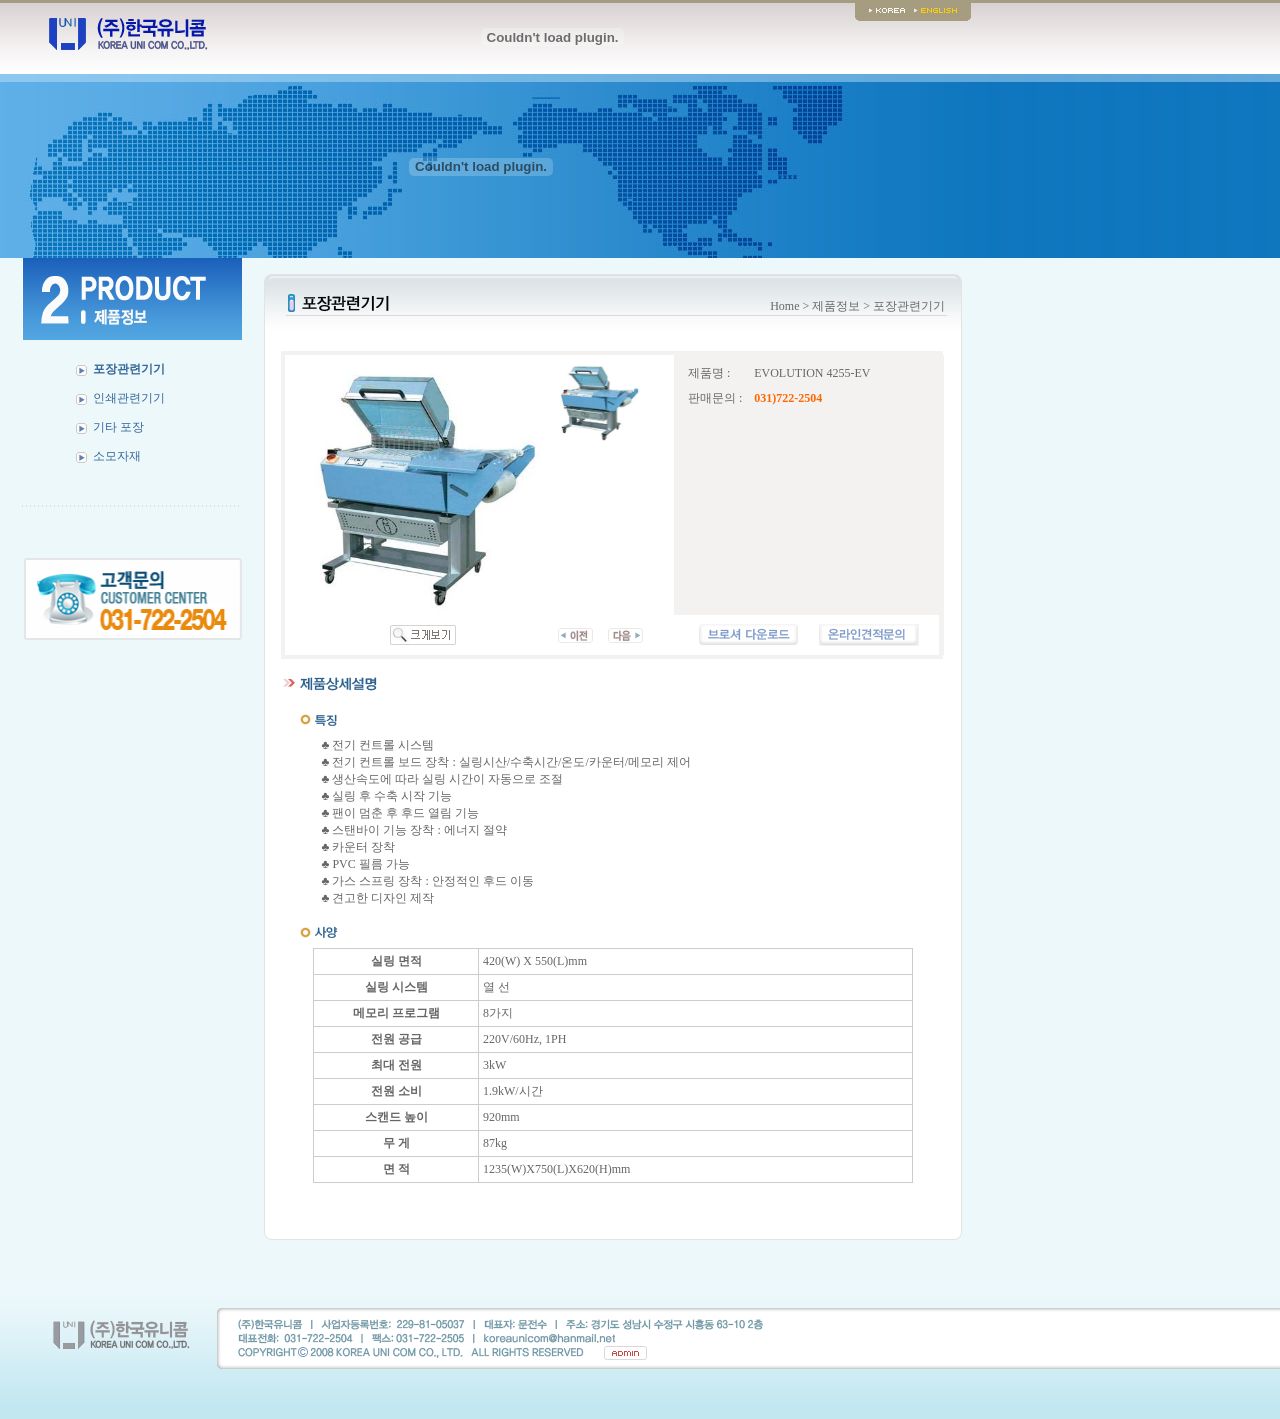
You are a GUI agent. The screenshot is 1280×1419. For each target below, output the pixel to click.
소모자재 (117, 456)
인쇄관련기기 (129, 398)
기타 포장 (118, 427)
